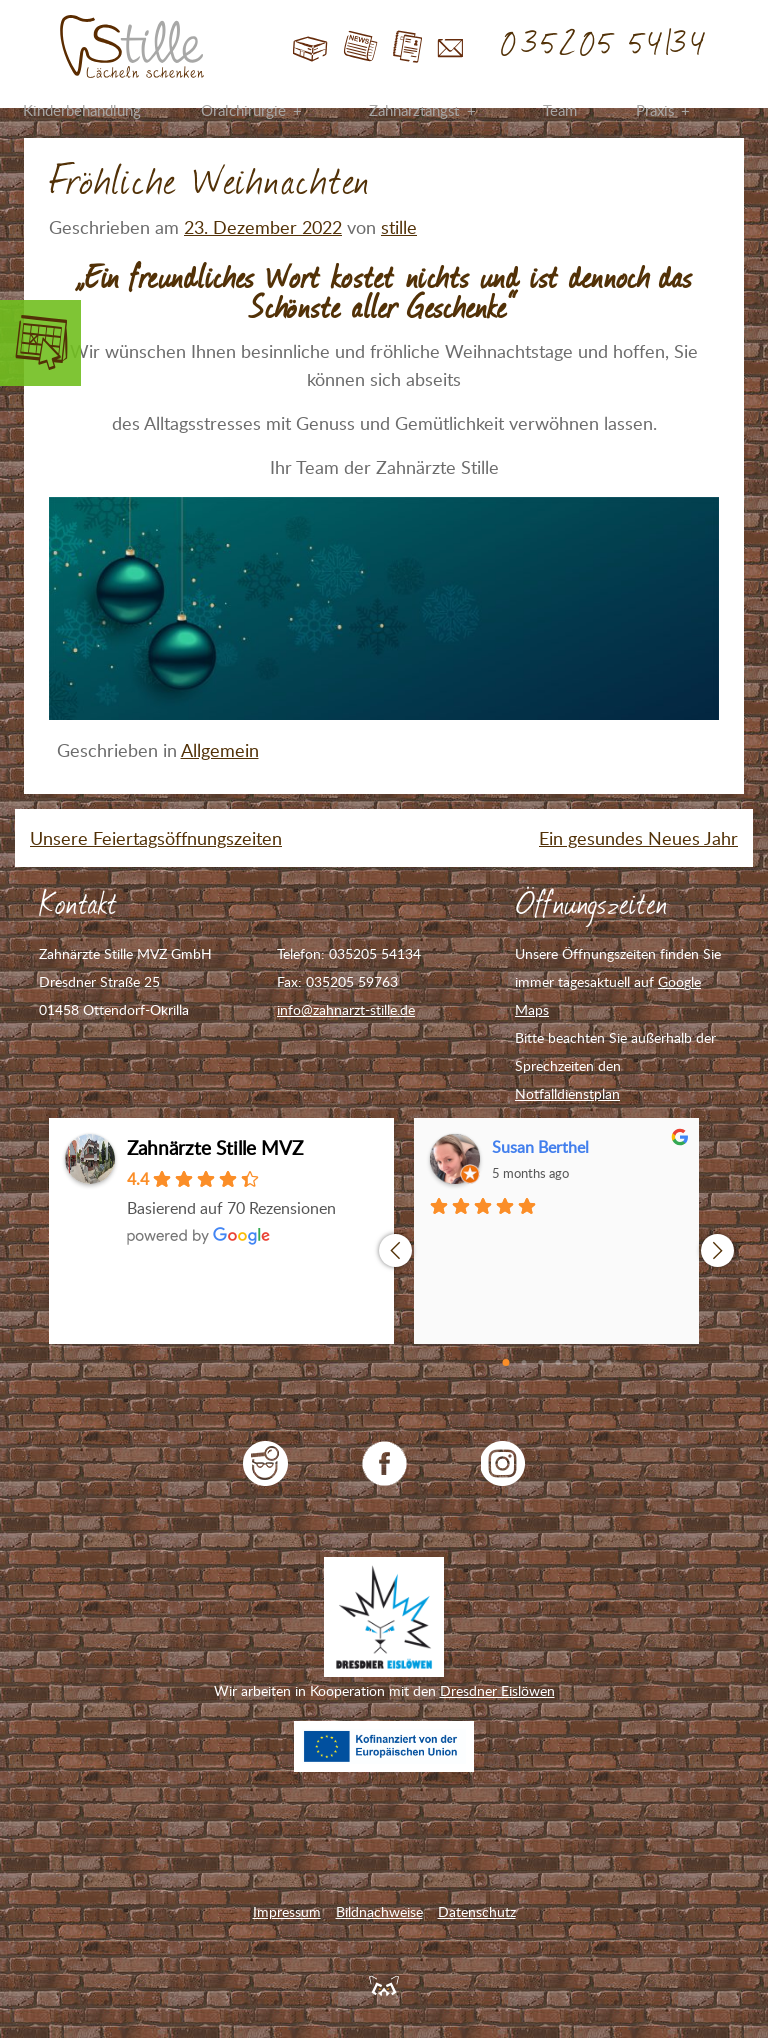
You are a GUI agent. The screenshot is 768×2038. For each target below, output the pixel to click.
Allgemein (220, 750)
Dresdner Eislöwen (497, 1690)
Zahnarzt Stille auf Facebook (384, 1463)
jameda (265, 1463)
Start (310, 47)
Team (560, 110)
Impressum (287, 1911)
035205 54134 (604, 45)
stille (399, 227)
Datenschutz (477, 1911)
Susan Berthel (540, 1147)
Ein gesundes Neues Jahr (638, 838)
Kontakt (450, 47)
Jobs (407, 47)
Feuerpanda (384, 1985)
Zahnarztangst (414, 110)
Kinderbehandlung (82, 110)
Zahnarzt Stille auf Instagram (503, 1463)
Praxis (655, 110)
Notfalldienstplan (567, 1093)
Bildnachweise (379, 1911)
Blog (360, 47)
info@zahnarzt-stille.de (346, 1009)
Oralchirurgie (243, 110)
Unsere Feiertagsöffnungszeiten (156, 838)
